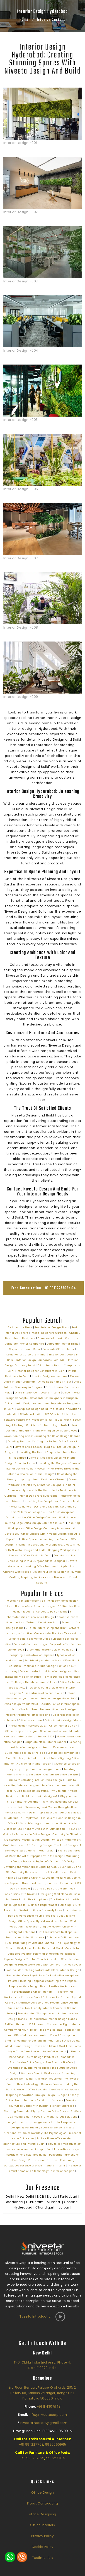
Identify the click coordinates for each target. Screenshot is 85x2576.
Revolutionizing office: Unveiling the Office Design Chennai (42, 1436)
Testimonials (42, 2557)
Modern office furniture (22, 1709)
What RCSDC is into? (50, 1414)
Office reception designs (21, 1731)
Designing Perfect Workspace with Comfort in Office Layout (42, 1964)
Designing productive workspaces (32, 1655)
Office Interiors (42, 2525)
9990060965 (55, 2444)
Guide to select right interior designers (46, 1671)
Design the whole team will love (36, 1682)
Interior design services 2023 (27, 1725)
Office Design (42, 2492)
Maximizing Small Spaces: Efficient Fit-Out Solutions (42, 2116)
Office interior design (63, 1725)
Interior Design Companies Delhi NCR (41, 1360)
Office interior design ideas (63, 1720)
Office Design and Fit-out (54, 1381)
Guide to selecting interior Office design (35, 1780)
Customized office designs (61, 1774)
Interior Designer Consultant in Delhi (41, 1371)
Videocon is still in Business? (51, 1420)
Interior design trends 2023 (36, 1736)
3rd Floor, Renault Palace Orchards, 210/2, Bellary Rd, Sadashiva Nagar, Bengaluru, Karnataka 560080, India (43, 2393)
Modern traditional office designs (28, 1715)
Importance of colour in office (44, 1693)
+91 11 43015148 (49, 2406)
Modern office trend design (58, 1709)
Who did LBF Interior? (20, 1414)
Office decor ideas (30, 1720)
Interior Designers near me (50, 1376)
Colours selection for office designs (57, 1633)
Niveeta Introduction (36, 2316)
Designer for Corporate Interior (26, 1354)
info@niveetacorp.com (48, 2414)
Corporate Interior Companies (24, 1343)
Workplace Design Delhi (32, 1409)
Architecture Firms (20, 1327)
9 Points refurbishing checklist (46, 1628)
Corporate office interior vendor (45, 1742)
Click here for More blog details (46, 1425)
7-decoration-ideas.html (43, 1622)
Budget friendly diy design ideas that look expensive (42, 2122)
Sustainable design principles (25, 1753)
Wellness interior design (40, 1666)
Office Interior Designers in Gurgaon (54, 1398)
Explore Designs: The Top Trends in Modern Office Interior (41, 1959)
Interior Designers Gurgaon (49, 1333)
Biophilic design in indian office (27, 1758)
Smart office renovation (58, 1747)
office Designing (42, 2514)
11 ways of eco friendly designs (35, 1606)
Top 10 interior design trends (42, 1769)
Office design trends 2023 (21, 1704)
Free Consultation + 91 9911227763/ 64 (43, 1288)
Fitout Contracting (42, 2503)
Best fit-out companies (63, 1753)
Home (24, 20)
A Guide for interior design (34, 1763)
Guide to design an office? (32, 1791)
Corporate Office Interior (58, 1349)
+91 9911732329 (32, 2458)
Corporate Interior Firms (62, 1343)
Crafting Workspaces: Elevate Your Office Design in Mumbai (42, 1572)
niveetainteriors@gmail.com (43, 2423)
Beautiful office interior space (60, 1704)
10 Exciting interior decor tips (26, 1601)
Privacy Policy (42, 2536)
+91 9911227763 (31, 2444)
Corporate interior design (30, 1644)
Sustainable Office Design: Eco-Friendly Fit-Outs (42, 2062)
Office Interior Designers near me (27, 1403)
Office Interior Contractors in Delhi (37, 1392)
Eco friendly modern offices (43, 1660)
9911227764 (55, 2458)
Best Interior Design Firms (52, 1327)
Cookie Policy (42, 2547)
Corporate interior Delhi (24, 1349)
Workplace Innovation (64, 1409)
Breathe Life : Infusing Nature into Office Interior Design (42, 1970)
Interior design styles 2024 (59, 1698)
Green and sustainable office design (51, 1649)
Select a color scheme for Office (29, 1639)
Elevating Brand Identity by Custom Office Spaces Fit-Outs (42, 2111)
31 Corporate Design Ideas (50, 1611)
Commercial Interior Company (58, 1338)
